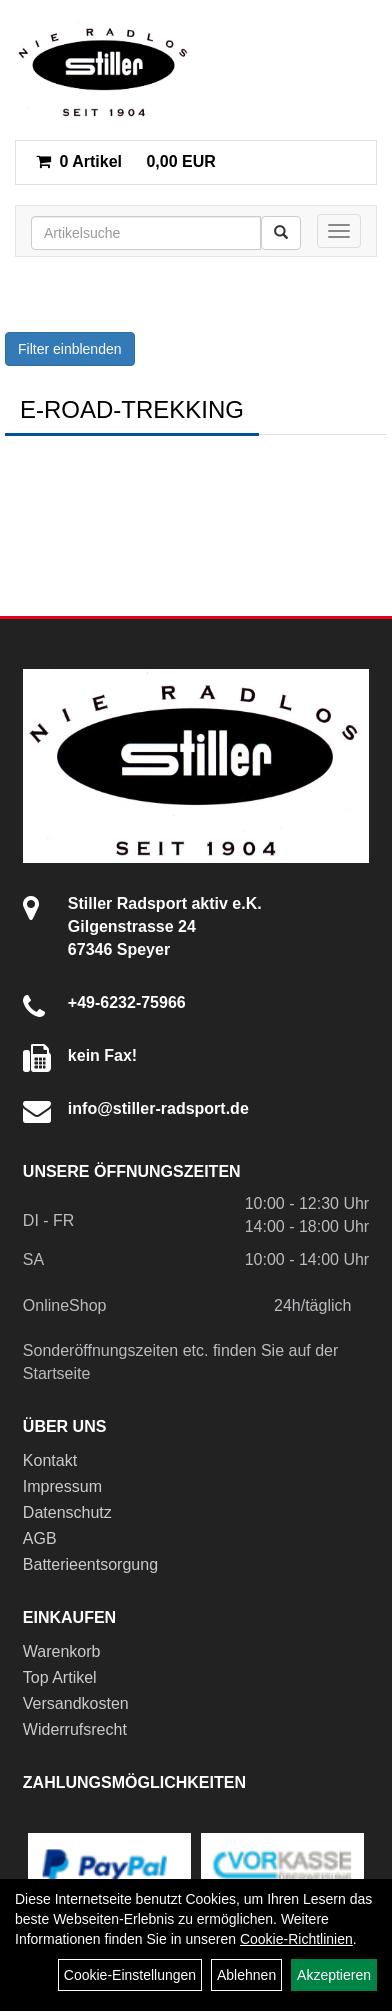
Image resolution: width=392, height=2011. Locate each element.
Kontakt (50, 1460)
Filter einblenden (70, 349)
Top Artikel (60, 1677)
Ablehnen (246, 1975)
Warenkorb (62, 1651)
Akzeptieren (334, 1975)
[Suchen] (281, 233)
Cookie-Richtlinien (296, 1939)
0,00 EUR (126, 161)
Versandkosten (76, 1703)
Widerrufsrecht (75, 1729)
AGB (40, 1538)
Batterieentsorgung (90, 1564)
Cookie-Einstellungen (130, 1975)
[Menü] (339, 231)
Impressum (62, 1486)
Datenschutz (67, 1512)
